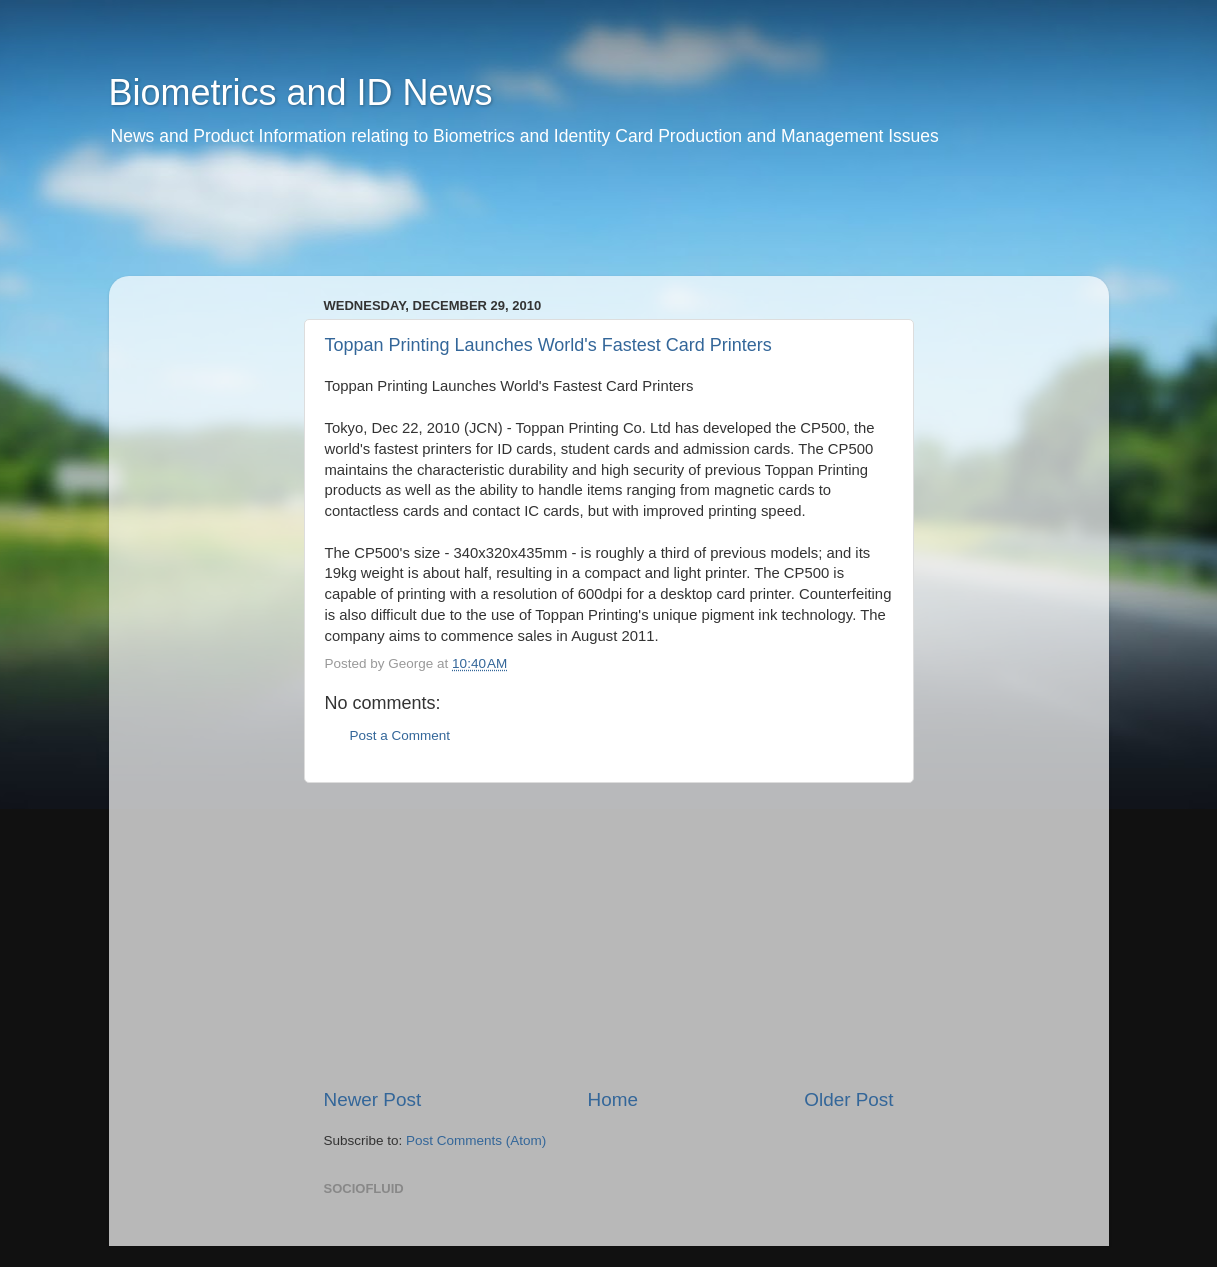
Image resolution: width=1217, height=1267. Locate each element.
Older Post (848, 1099)
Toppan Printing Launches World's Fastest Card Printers (548, 345)
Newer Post (373, 1099)
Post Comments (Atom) (476, 1140)
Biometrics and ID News (301, 92)
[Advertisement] (493, 225)
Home (613, 1099)
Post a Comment (400, 735)
